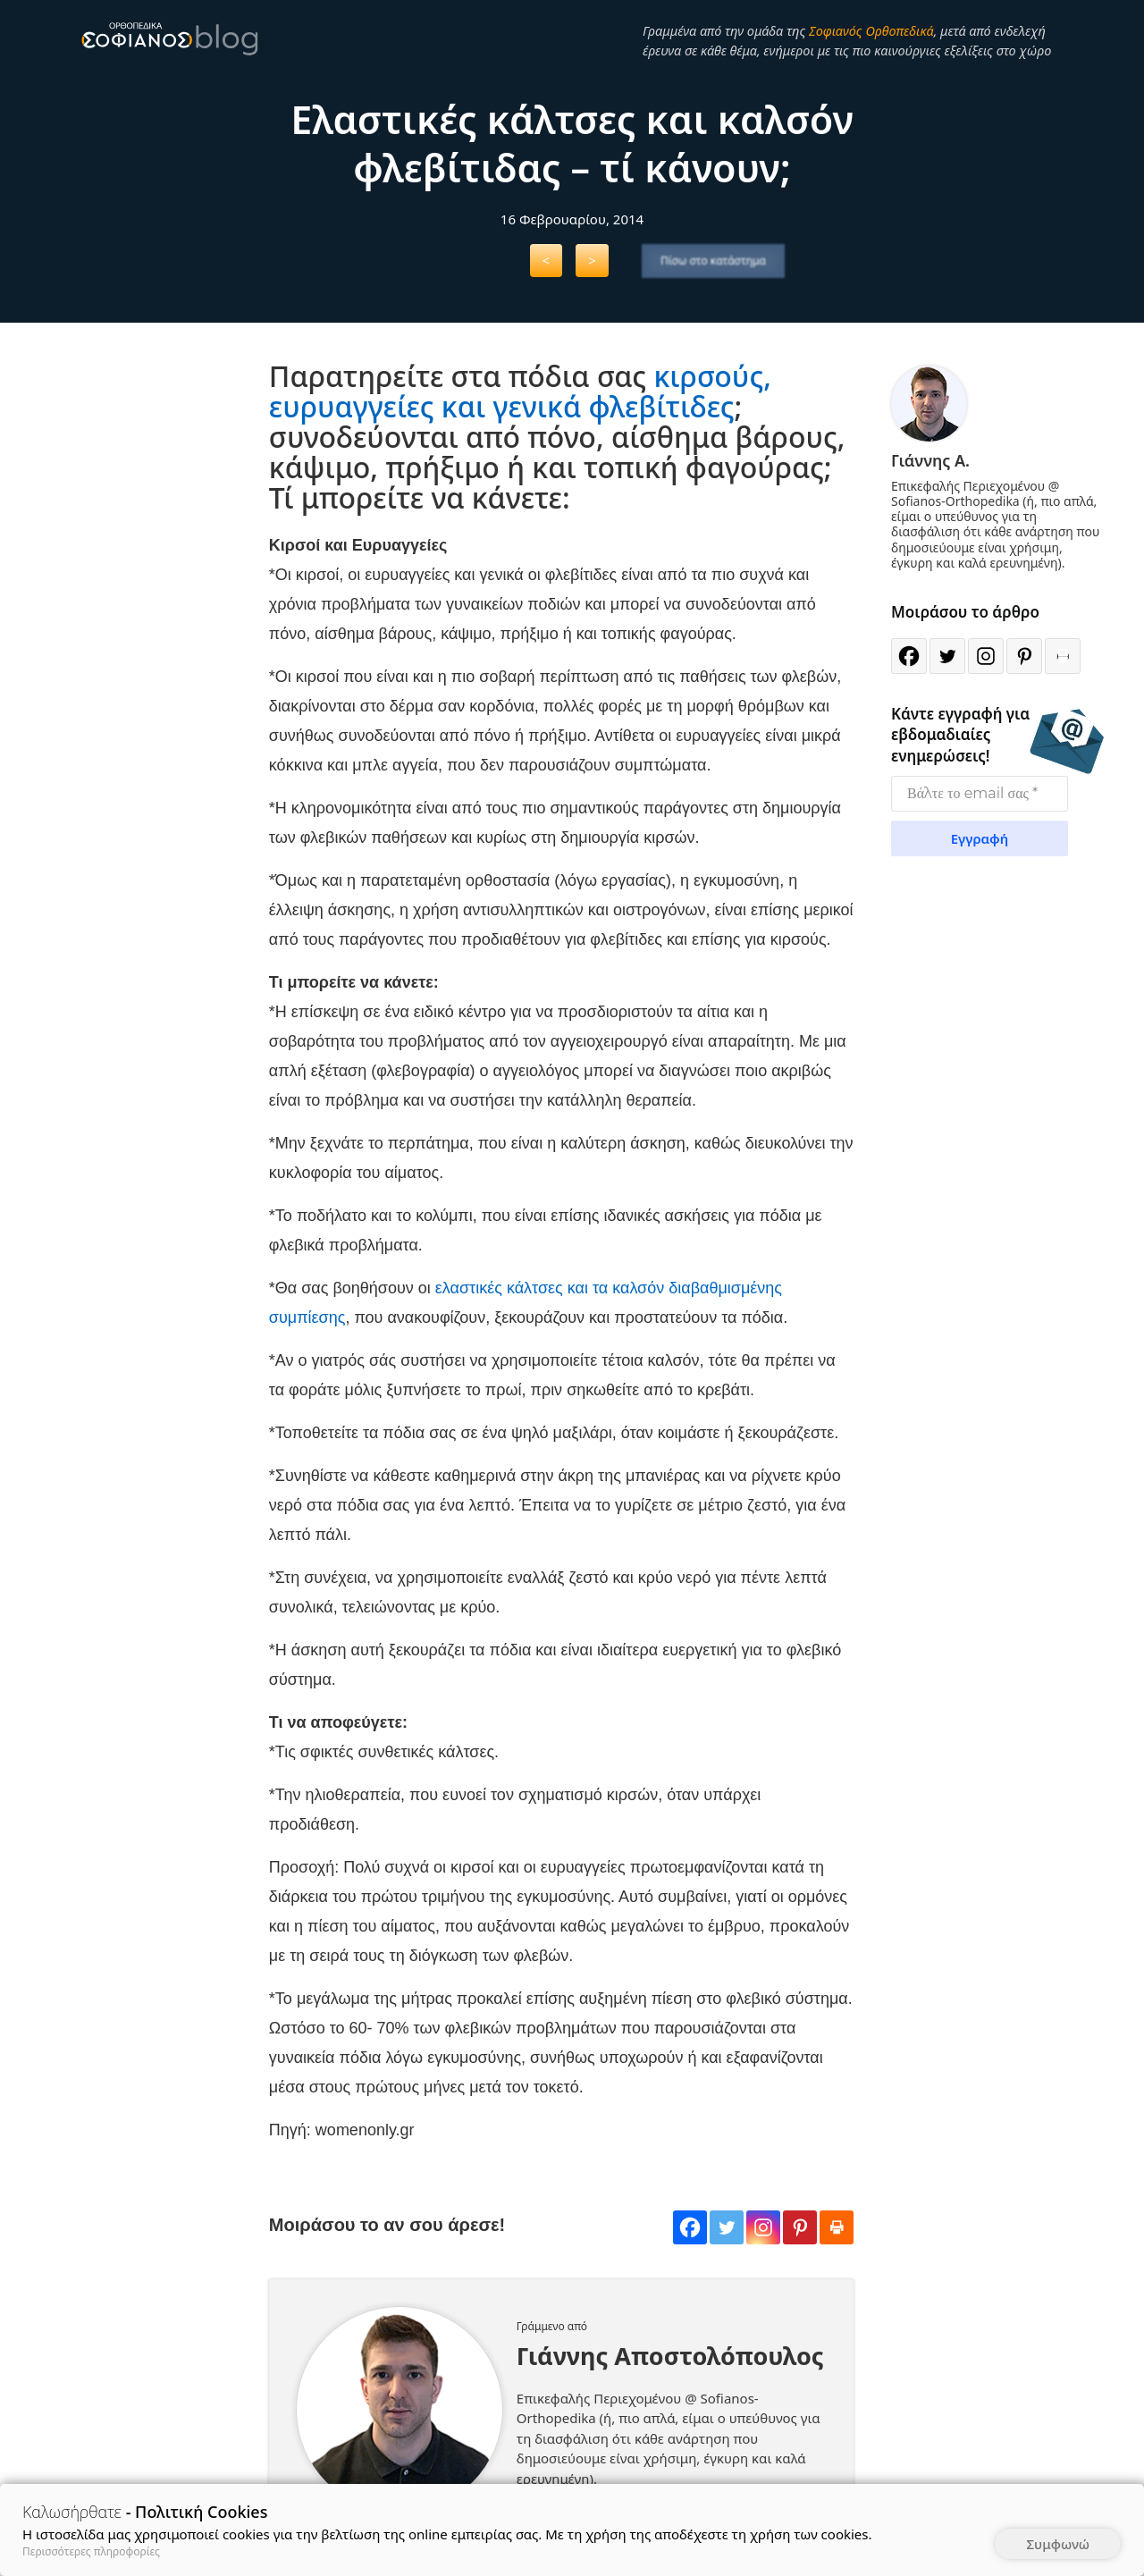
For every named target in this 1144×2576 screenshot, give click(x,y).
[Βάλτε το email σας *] (979, 794)
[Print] (837, 2227)
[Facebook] (690, 2227)
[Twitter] (727, 2227)
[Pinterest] (800, 2227)
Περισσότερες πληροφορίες (91, 2551)
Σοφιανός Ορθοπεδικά (871, 30)
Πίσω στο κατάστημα (713, 260)
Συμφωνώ (1057, 2544)
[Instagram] (763, 2227)
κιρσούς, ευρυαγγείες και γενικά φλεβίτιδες (520, 391)
